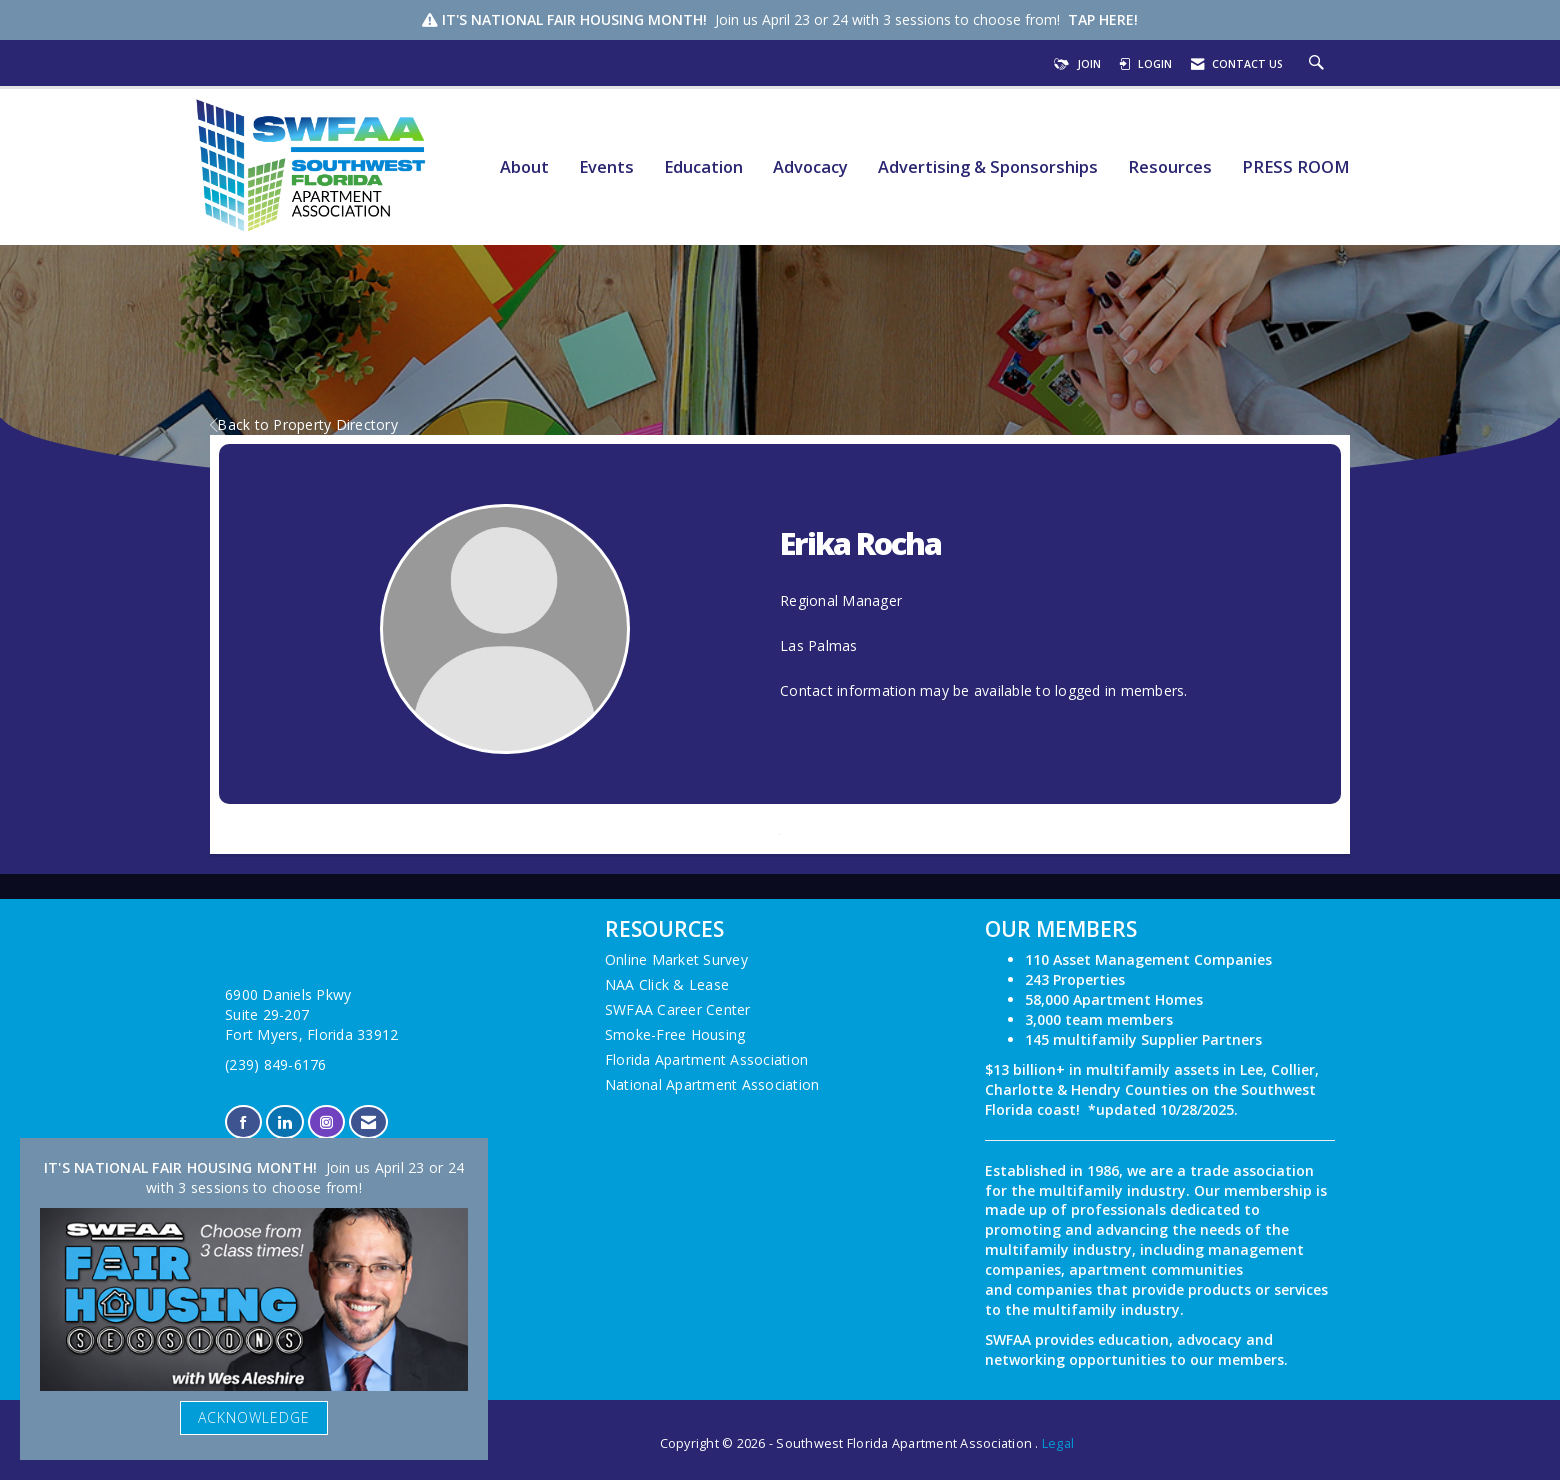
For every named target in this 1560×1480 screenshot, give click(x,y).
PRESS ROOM (1296, 167)
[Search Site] (1319, 64)
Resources (1170, 167)
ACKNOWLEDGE (254, 1417)
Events (606, 167)
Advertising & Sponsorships (988, 167)
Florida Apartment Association (706, 1059)
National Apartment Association (712, 1084)
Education (703, 167)
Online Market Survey (676, 959)
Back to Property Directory (304, 424)
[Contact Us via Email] (368, 1122)
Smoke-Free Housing (675, 1034)
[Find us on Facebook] (243, 1122)
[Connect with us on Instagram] (326, 1122)
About (524, 167)
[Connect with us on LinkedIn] (284, 1122)
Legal (1058, 1443)
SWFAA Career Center (678, 1009)
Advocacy (810, 167)
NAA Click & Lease (667, 984)
